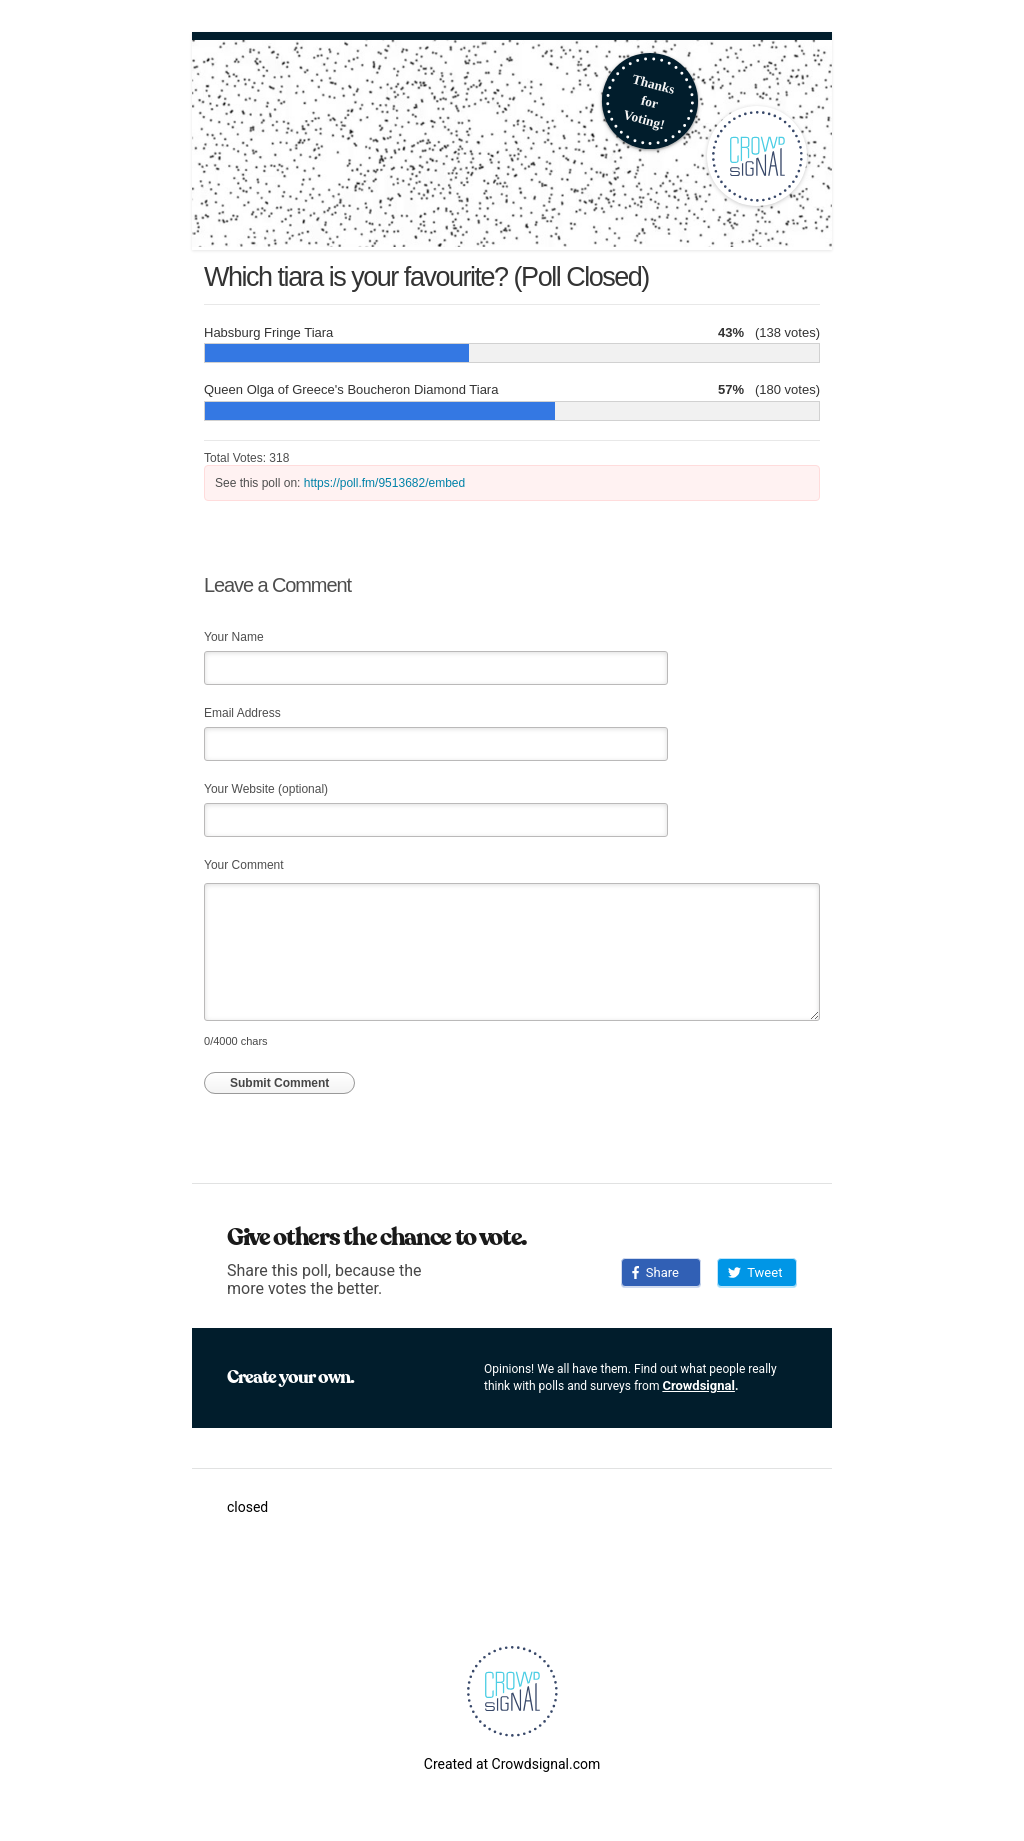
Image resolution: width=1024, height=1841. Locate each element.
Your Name (234, 637)
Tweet (755, 1272)
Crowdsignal (698, 1385)
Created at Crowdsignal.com (512, 1764)
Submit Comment (279, 1083)
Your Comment (244, 865)
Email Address (242, 713)
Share (655, 1272)
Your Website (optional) (266, 789)
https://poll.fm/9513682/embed (384, 483)
